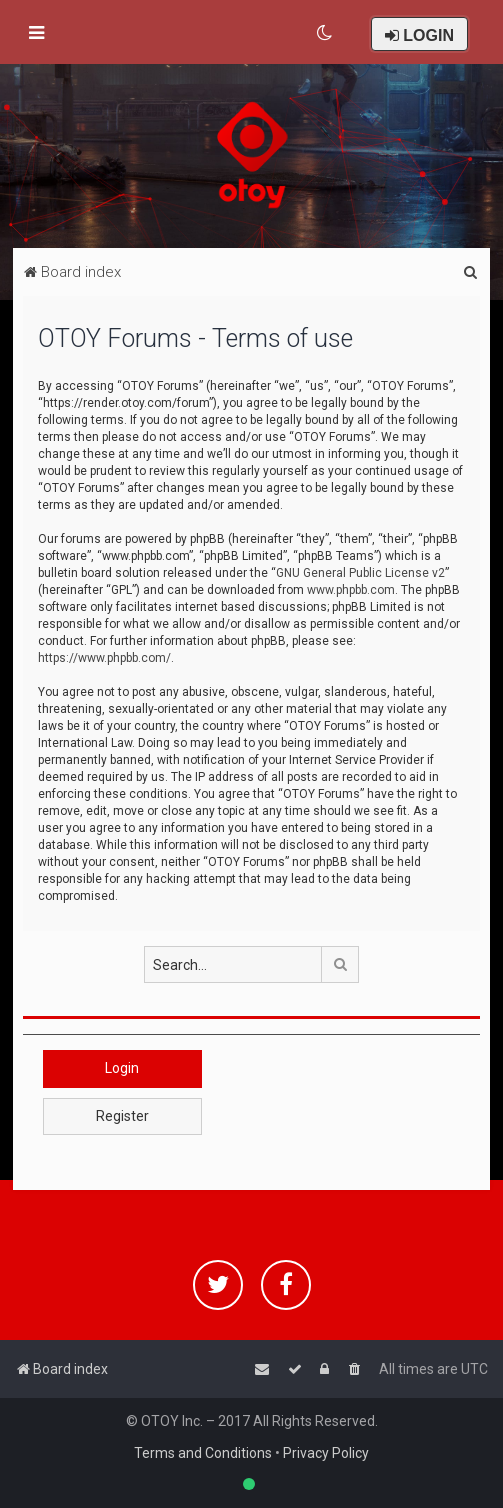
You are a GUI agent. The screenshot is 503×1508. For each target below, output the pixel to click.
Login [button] (122, 1068)
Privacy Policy (326, 1453)
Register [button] (122, 1116)
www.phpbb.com (351, 590)
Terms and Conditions (203, 1453)
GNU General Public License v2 (360, 573)
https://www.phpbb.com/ (104, 658)
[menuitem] (325, 33)
